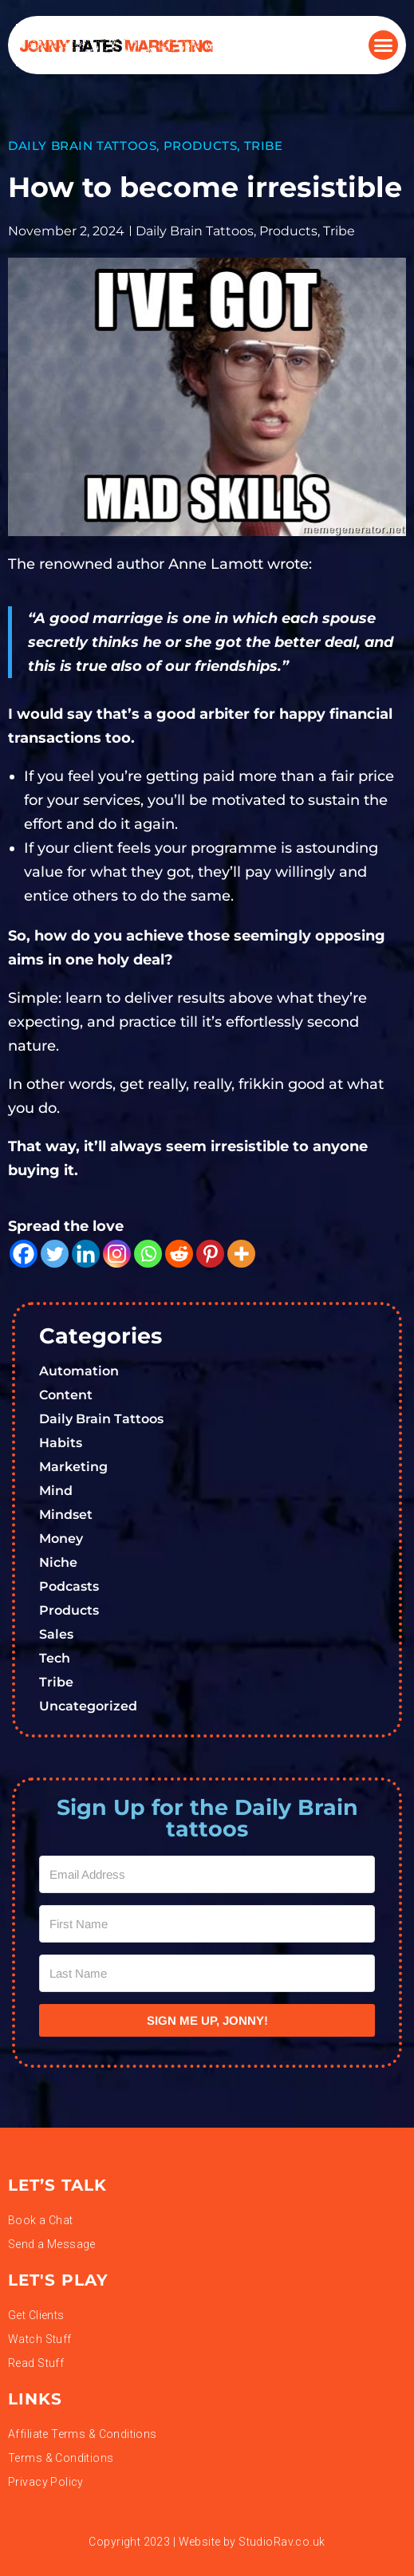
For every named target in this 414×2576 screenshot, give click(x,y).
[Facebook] (23, 1254)
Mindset (66, 1514)
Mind (56, 1490)
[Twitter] (55, 1254)
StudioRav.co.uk (282, 2541)
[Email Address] (207, 1874)
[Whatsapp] (148, 1254)
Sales (56, 1634)
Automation (79, 1371)
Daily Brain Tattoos (82, 145)
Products (201, 145)
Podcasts (69, 1586)
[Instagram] (117, 1254)
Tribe (263, 145)
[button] (384, 45)
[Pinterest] (210, 1254)
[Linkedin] (86, 1254)
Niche (58, 1562)
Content (66, 1394)
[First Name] (207, 1924)
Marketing (73, 1466)
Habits (60, 1442)
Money (61, 1538)
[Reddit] (179, 1254)
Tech (54, 1658)
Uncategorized (88, 1706)
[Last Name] (207, 1973)
